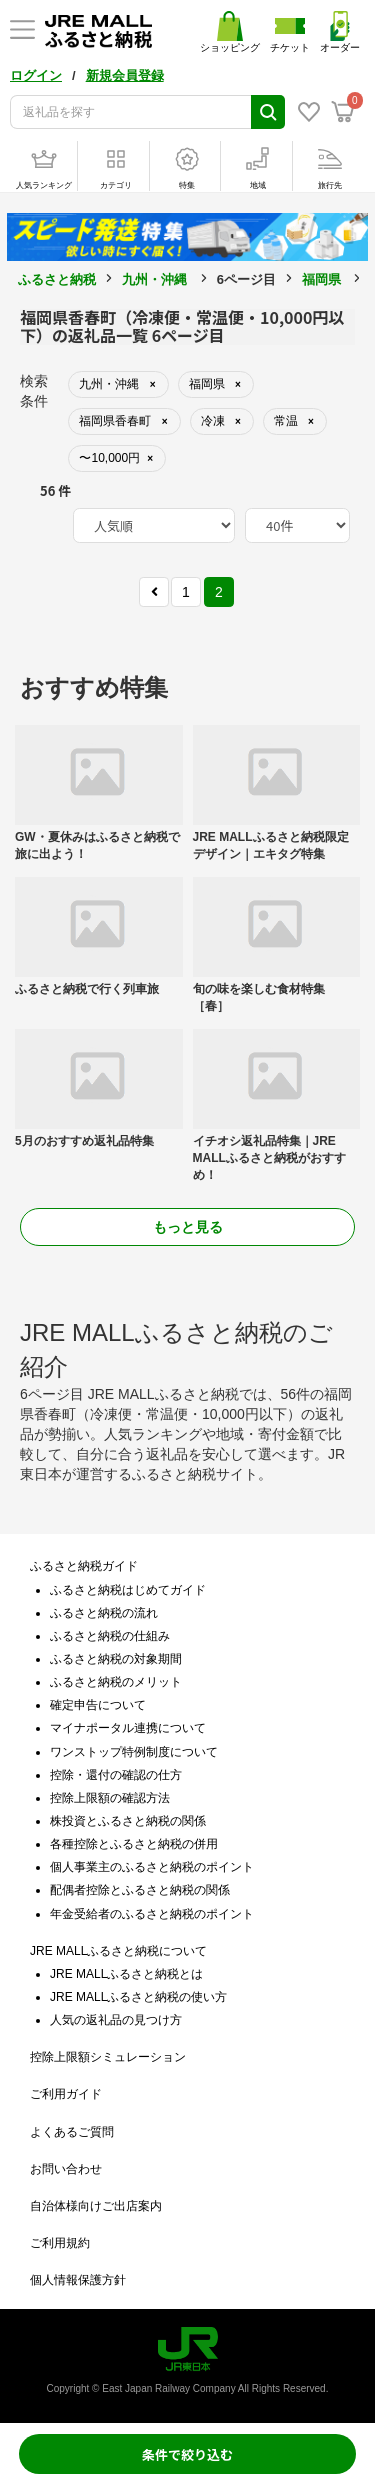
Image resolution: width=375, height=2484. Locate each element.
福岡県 (321, 279)
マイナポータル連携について (128, 1728)
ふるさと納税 (57, 279)
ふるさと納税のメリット (116, 1682)
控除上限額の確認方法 (110, 1798)
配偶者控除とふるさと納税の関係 (140, 1890)
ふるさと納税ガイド (84, 1566)
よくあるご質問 (72, 2132)
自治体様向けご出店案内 (96, 2206)
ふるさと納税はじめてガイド (128, 1590)
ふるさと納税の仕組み (110, 1636)
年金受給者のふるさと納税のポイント (152, 1914)
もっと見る (188, 1227)
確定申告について (98, 1705)
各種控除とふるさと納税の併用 (134, 1844)
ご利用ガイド (66, 2094)
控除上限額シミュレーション (108, 2057)
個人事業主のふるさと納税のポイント (152, 1867)
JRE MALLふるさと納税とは (126, 1974)
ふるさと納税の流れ (104, 1613)
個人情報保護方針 (78, 2280)
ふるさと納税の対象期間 (116, 1659)
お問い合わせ (66, 2169)
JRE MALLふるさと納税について (118, 1951)
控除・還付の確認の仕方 (116, 1775)
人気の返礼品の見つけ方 (116, 2020)
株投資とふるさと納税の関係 (128, 1821)
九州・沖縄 (154, 279)
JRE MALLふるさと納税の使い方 (138, 1997)
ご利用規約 (60, 2243)
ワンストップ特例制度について (134, 1752)
